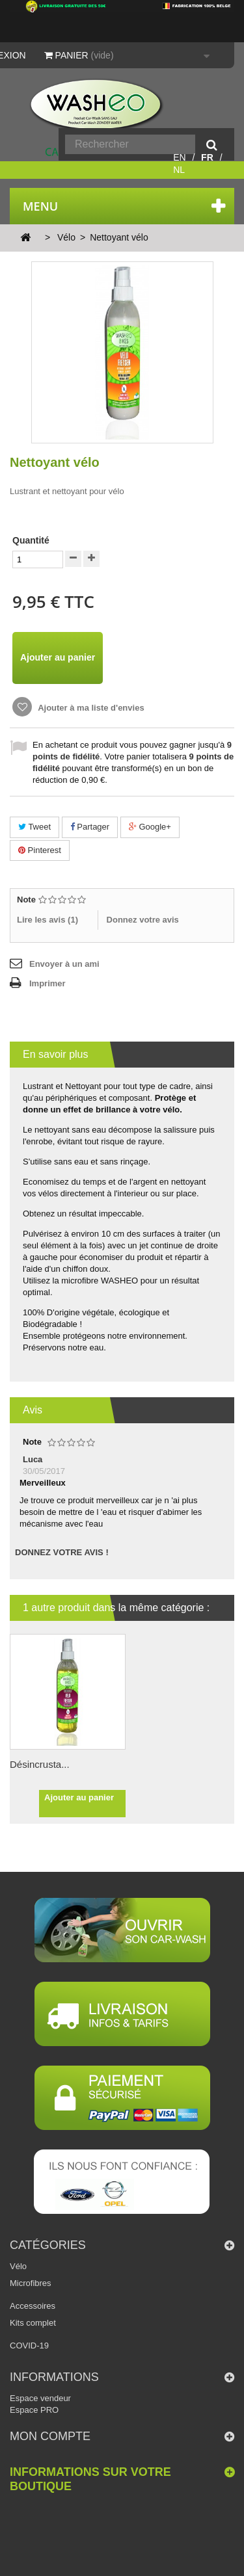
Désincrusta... (40, 1764)
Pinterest (39, 850)
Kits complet (33, 2323)
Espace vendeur (40, 2398)
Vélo (18, 2266)
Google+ (150, 827)
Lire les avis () (47, 920)
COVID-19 (29, 2345)
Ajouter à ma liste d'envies (90, 708)
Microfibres (30, 2283)
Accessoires (32, 2306)
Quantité (30, 540)
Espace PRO (34, 2410)
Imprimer (47, 983)
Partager (89, 827)
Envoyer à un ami (64, 964)
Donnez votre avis (143, 920)
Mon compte (50, 2436)
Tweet (34, 827)
